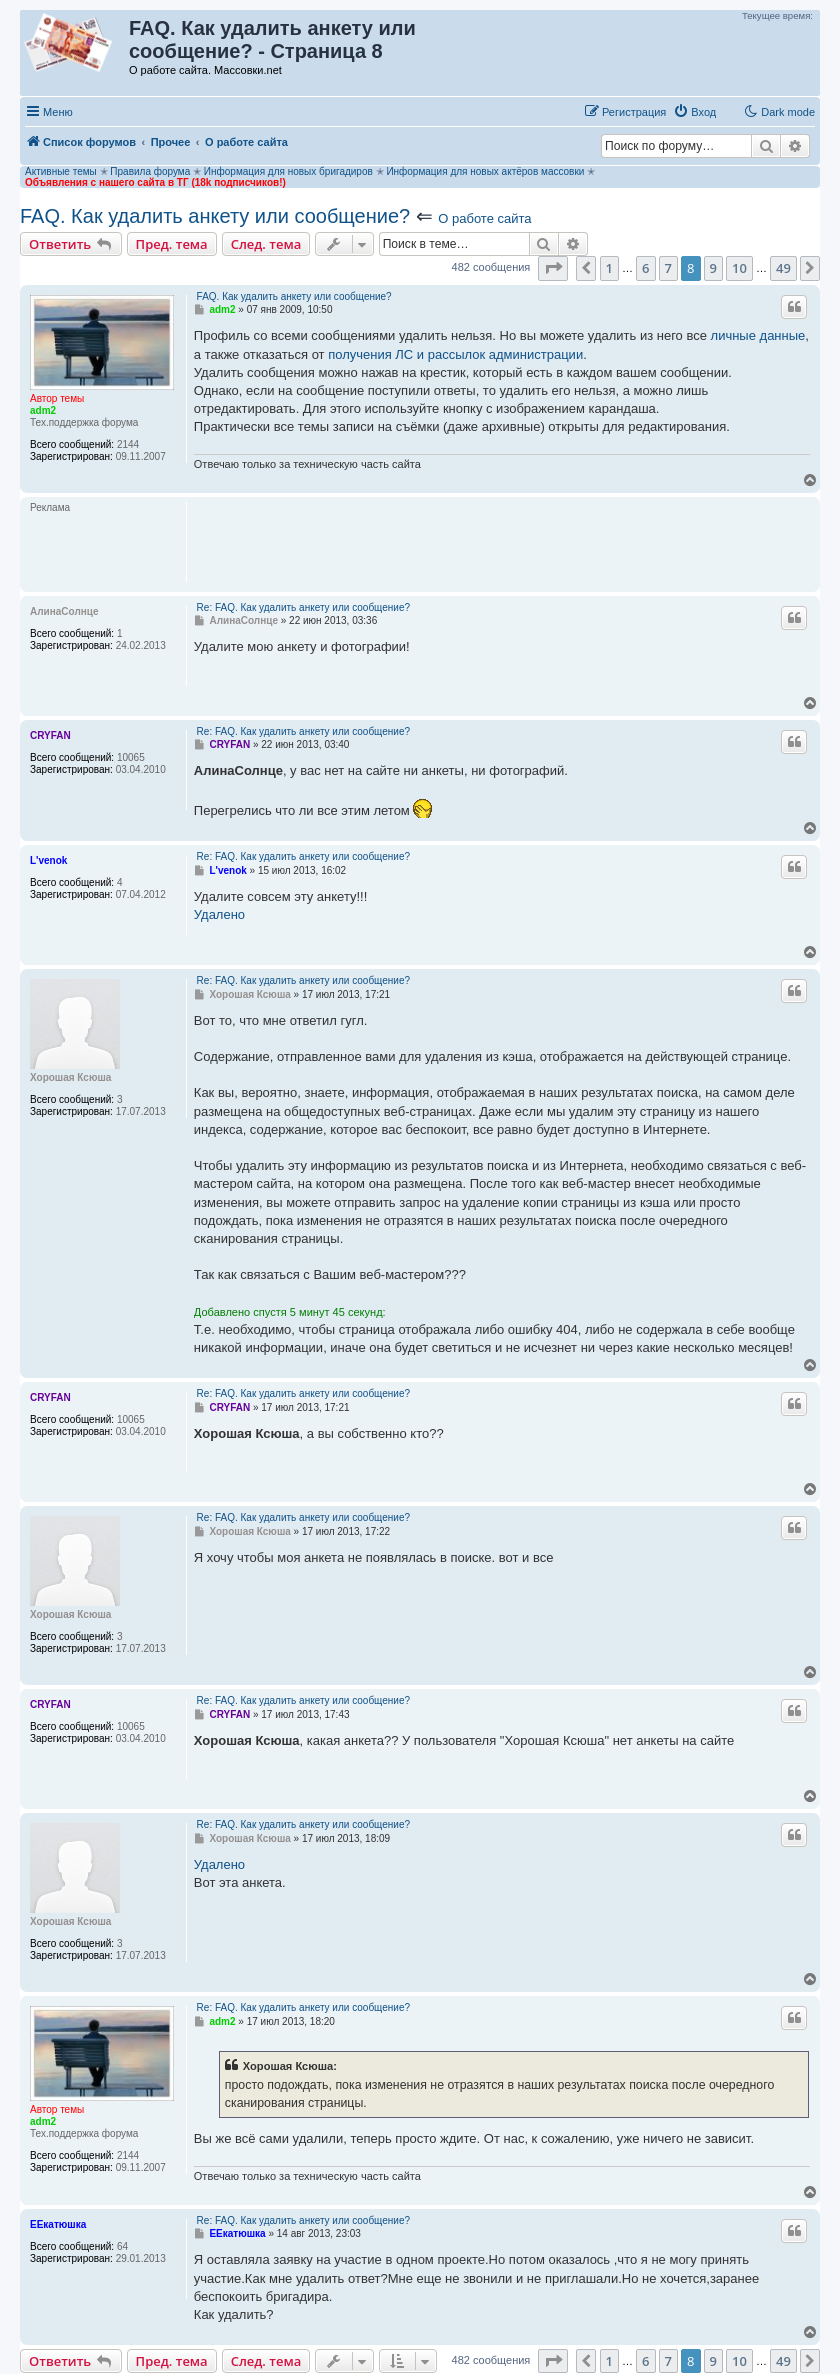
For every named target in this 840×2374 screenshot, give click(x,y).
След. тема (266, 244)
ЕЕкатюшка (58, 2224)
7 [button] (668, 268)
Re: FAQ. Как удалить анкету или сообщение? (303, 607)
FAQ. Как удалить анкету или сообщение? (215, 216)
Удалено (219, 914)
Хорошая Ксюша (70, 1077)
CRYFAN (50, 735)
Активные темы (61, 171)
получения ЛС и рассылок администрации (455, 354)
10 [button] (739, 268)
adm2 (43, 410)
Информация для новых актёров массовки (485, 171)
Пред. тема (172, 244)
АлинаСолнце (64, 611)
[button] (553, 268)
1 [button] (609, 268)
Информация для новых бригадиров (288, 171)
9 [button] (713, 268)
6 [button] (645, 268)
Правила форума (150, 171)
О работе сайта (484, 218)
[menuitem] (694, 112)
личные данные (758, 335)
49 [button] (783, 268)
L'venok (48, 860)
